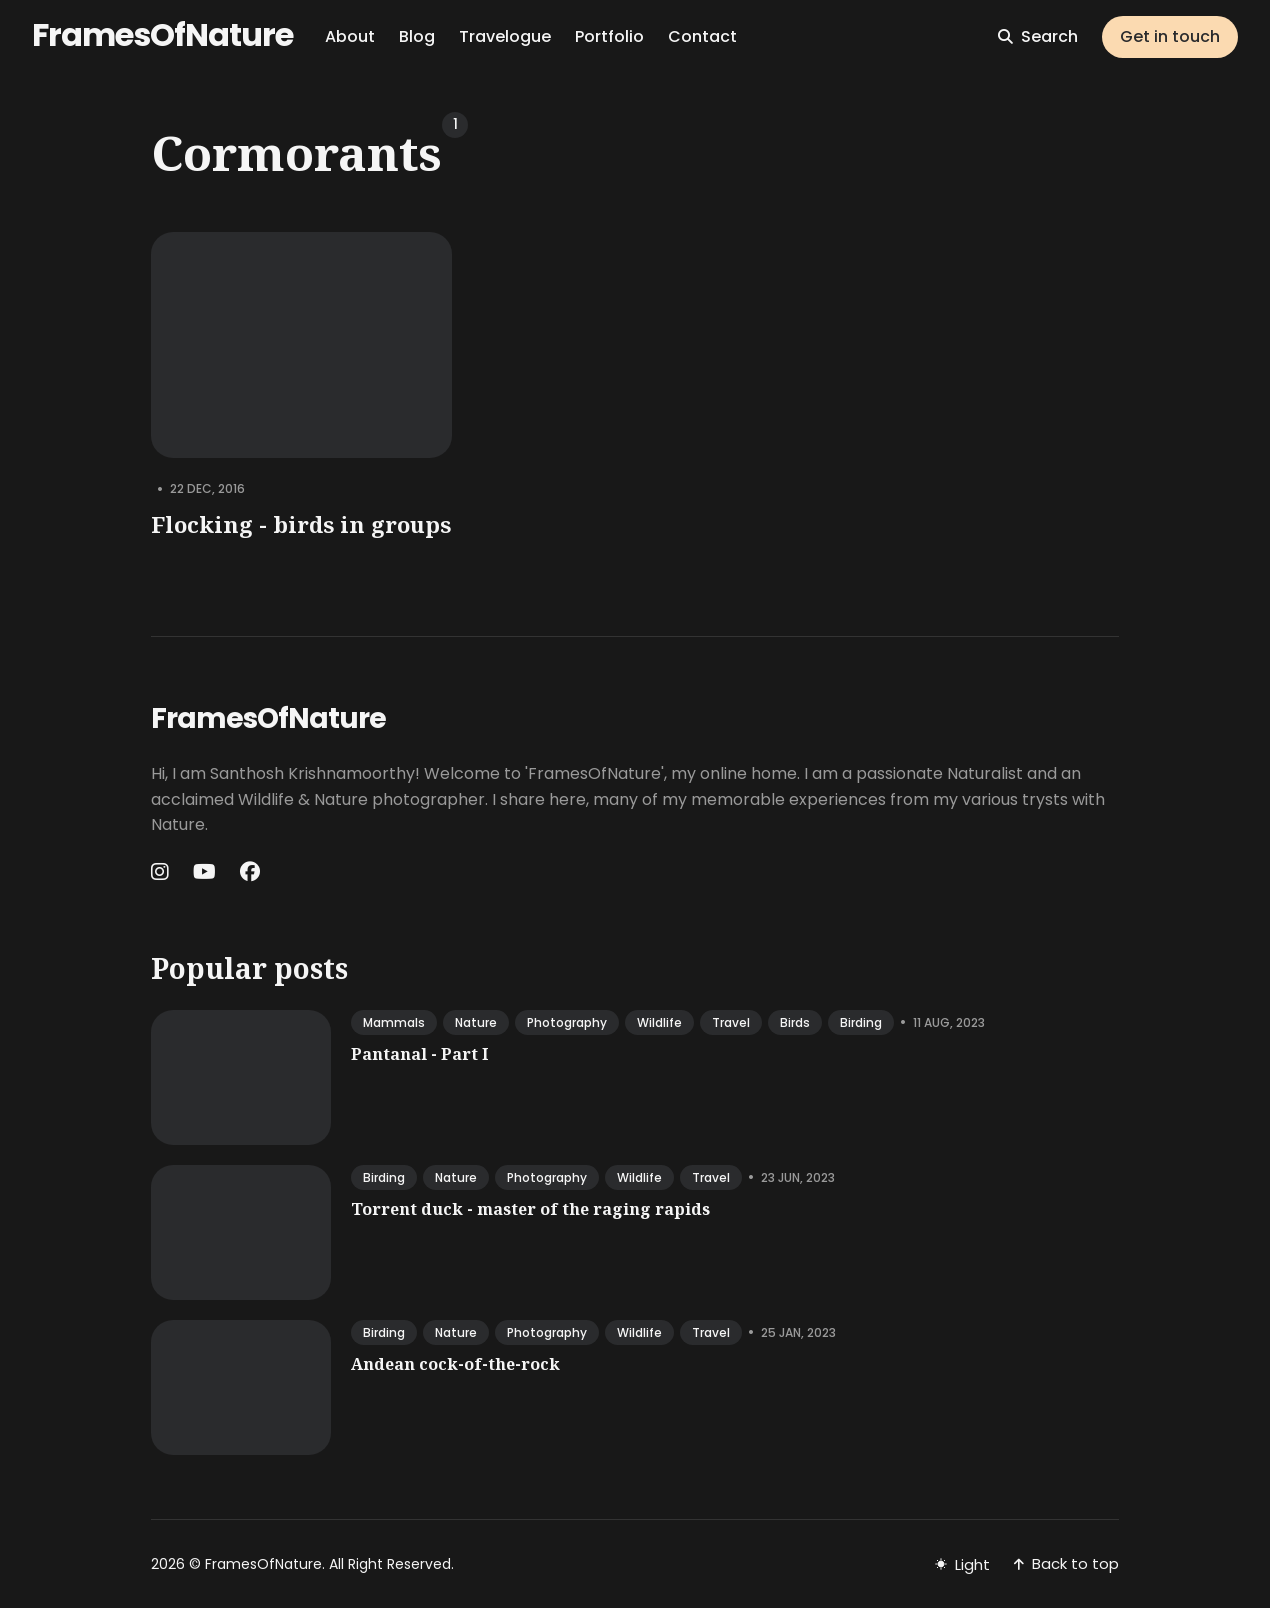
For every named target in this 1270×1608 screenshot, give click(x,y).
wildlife (659, 1022)
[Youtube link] (204, 872)
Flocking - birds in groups (301, 524)
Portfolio (609, 36)
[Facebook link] (250, 872)
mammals (394, 1022)
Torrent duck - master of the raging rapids (530, 1209)
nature (476, 1022)
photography (567, 1022)
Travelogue (505, 36)
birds (795, 1022)
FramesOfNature (162, 34)
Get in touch (1170, 36)
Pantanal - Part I (419, 1054)
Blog (417, 36)
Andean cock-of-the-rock (455, 1364)
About (350, 36)
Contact (702, 36)
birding (861, 1022)
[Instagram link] (162, 872)
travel (731, 1022)
